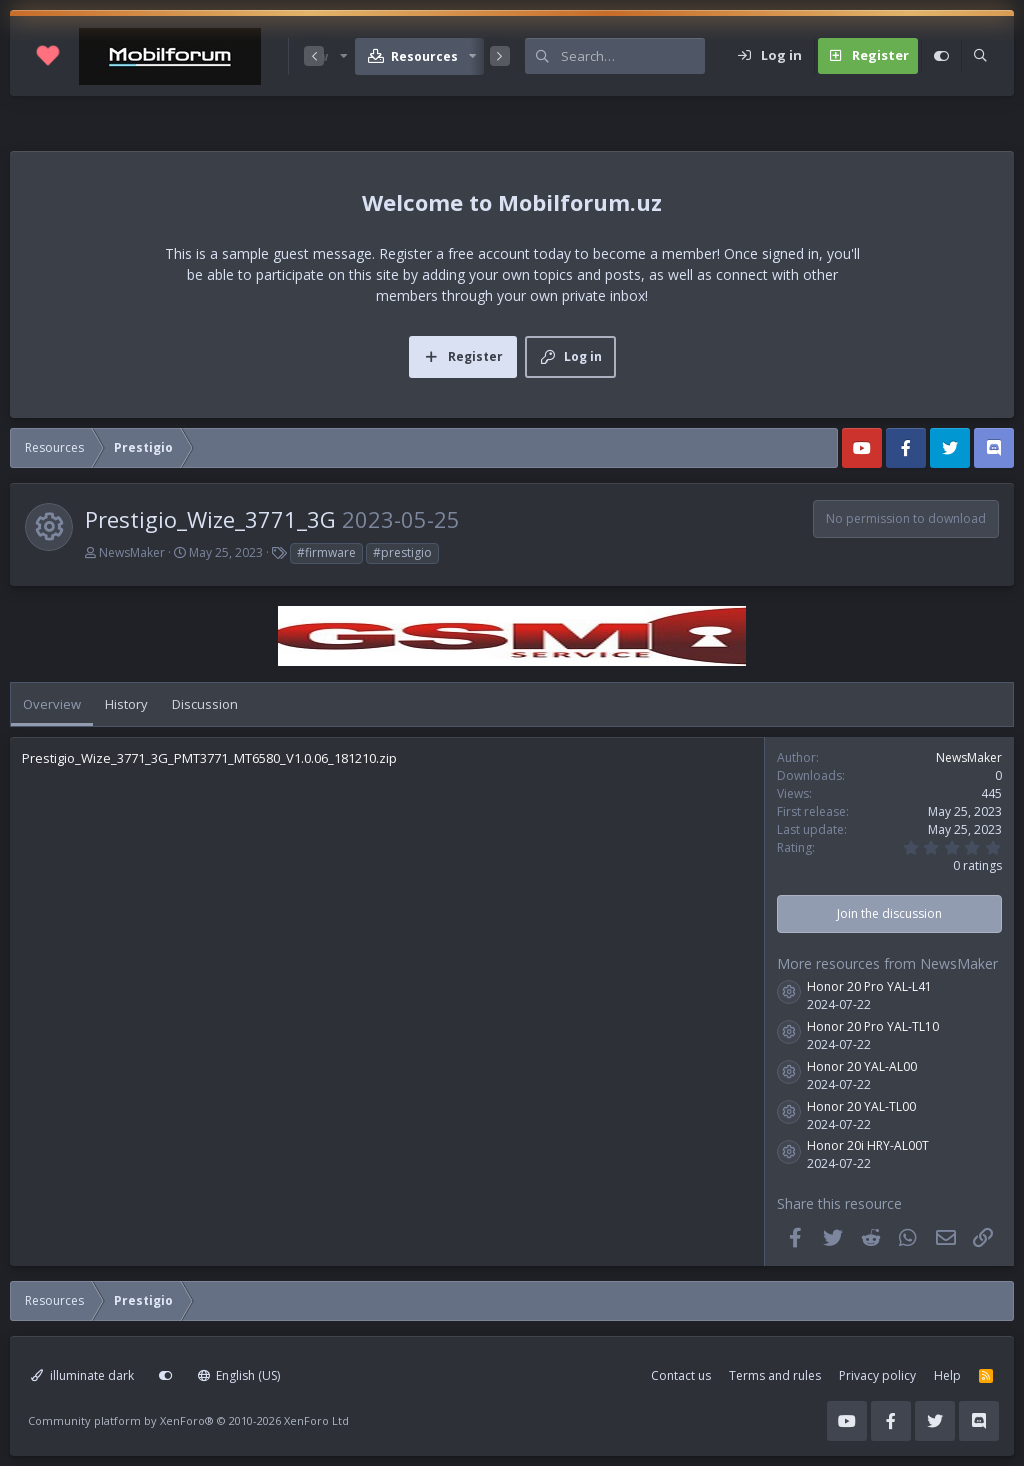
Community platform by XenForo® (188, 1420)
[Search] (633, 56)
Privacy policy (877, 1375)
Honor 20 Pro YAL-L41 (869, 986)
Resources (424, 56)
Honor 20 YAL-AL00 (862, 1066)
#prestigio (402, 552)
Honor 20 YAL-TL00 (861, 1106)
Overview (52, 704)
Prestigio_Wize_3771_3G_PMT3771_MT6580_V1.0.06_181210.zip (209, 758)
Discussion (205, 704)
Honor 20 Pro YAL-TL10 (873, 1026)
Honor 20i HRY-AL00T (868, 1145)
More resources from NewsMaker (887, 963)
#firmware (326, 552)
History (126, 704)
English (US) (239, 1375)
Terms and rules (775, 1375)
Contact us (681, 1375)
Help (947, 1375)
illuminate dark (82, 1375)
